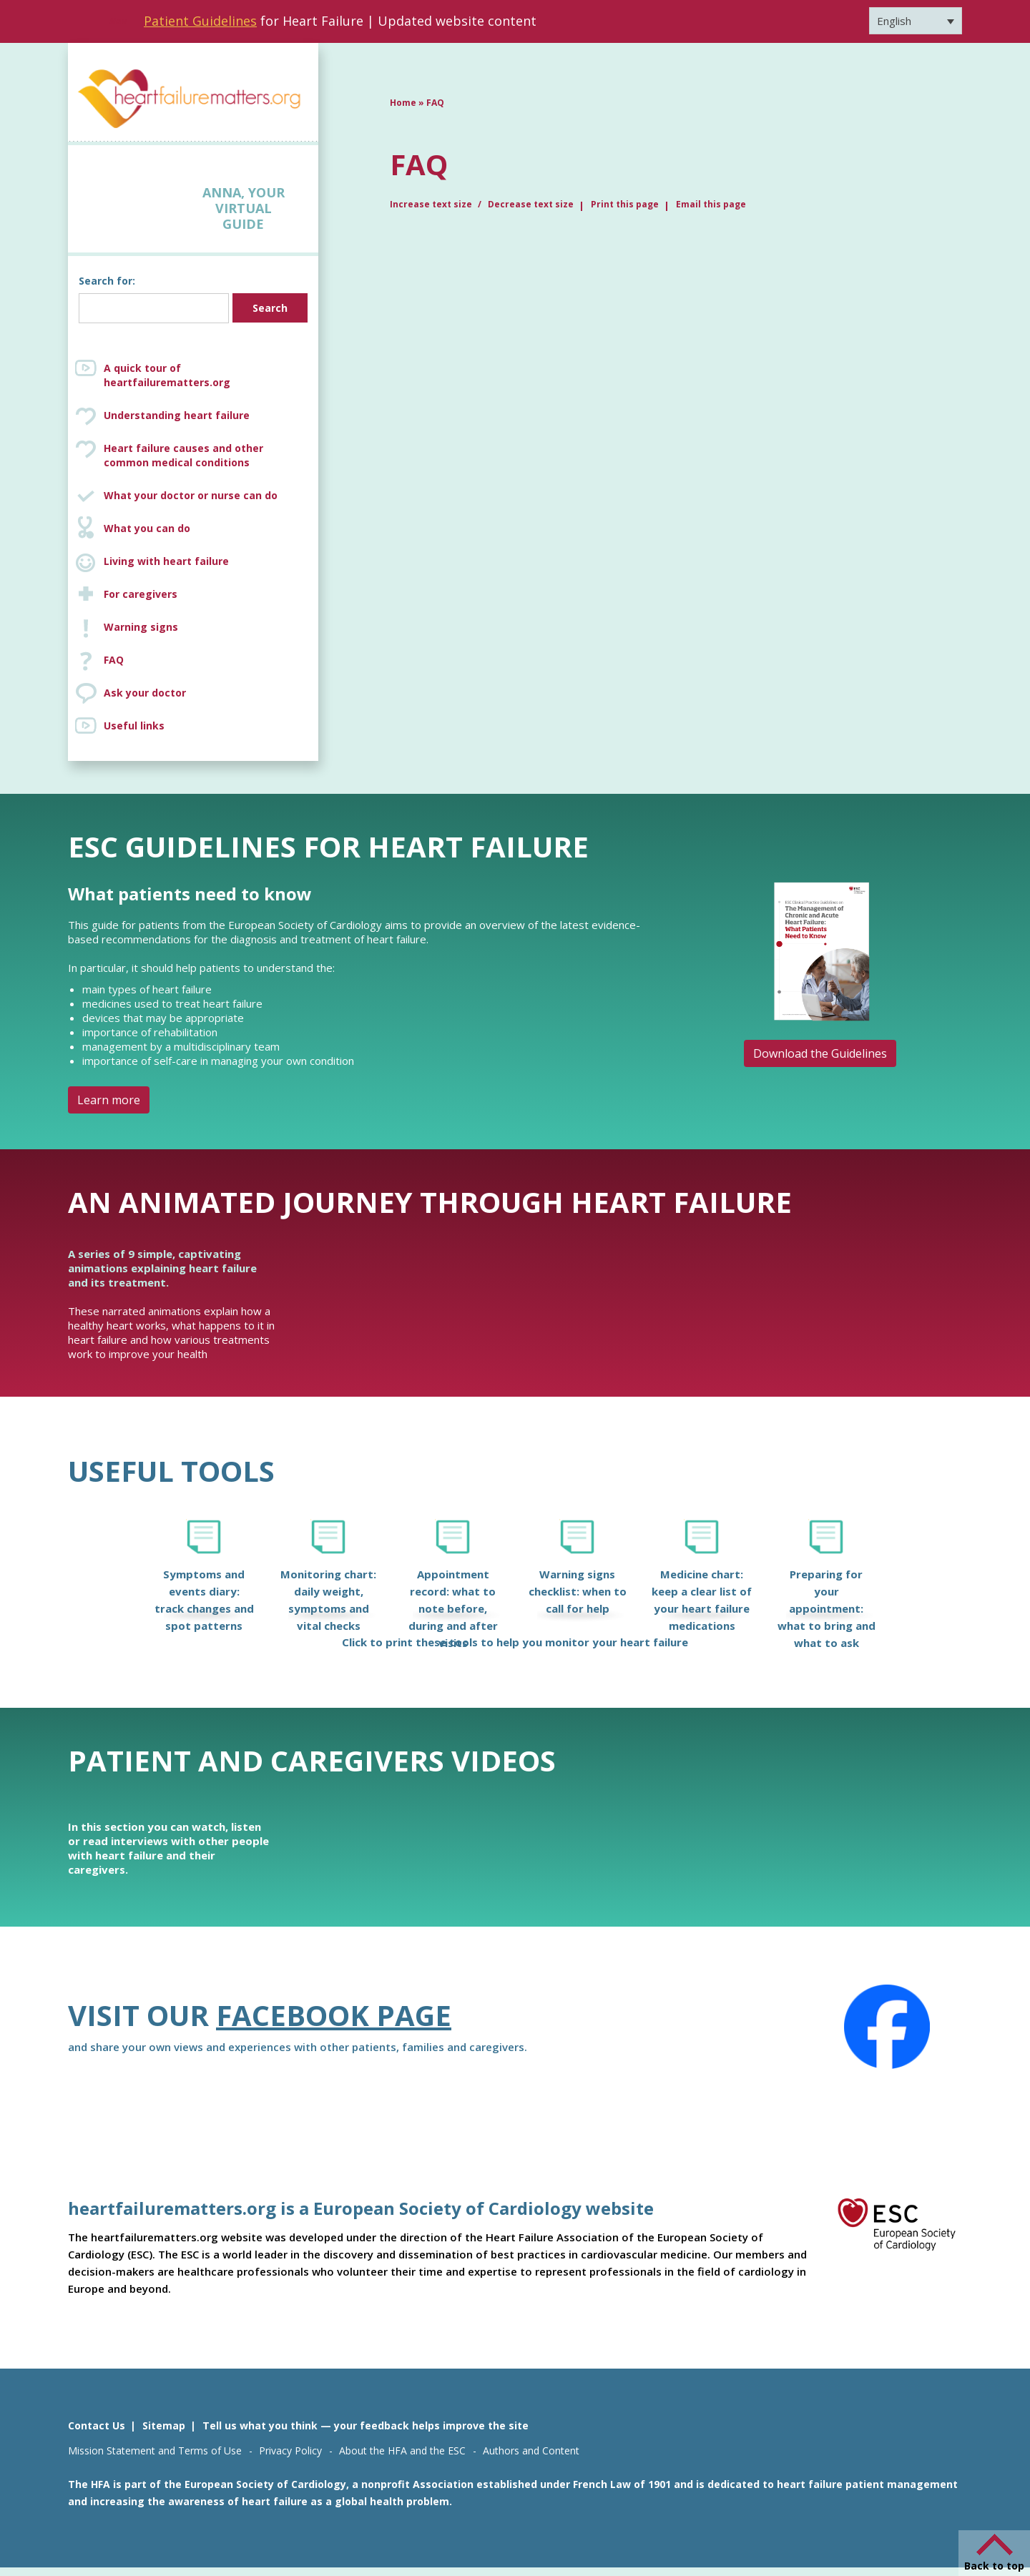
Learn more (108, 1100)
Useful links (134, 725)
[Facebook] (887, 2027)
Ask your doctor (145, 692)
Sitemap (163, 2425)
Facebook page (333, 2015)
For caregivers (140, 594)
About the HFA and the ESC (402, 2450)
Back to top (994, 2565)
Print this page (625, 204)
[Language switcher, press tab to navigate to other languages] (915, 20)
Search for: (107, 280)
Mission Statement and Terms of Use (155, 2450)
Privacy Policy (290, 2450)
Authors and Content (531, 2450)
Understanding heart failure (177, 415)
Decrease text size (531, 204)
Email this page (711, 204)
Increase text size (432, 204)
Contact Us (96, 2425)
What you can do (147, 528)
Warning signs (141, 627)
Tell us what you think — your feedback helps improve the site (365, 2425)
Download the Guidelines (820, 1053)
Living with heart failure (166, 561)
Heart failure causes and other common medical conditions (207, 455)
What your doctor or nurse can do (191, 495)
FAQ (114, 660)
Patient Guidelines (200, 20)
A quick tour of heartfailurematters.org (167, 375)
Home (403, 103)
